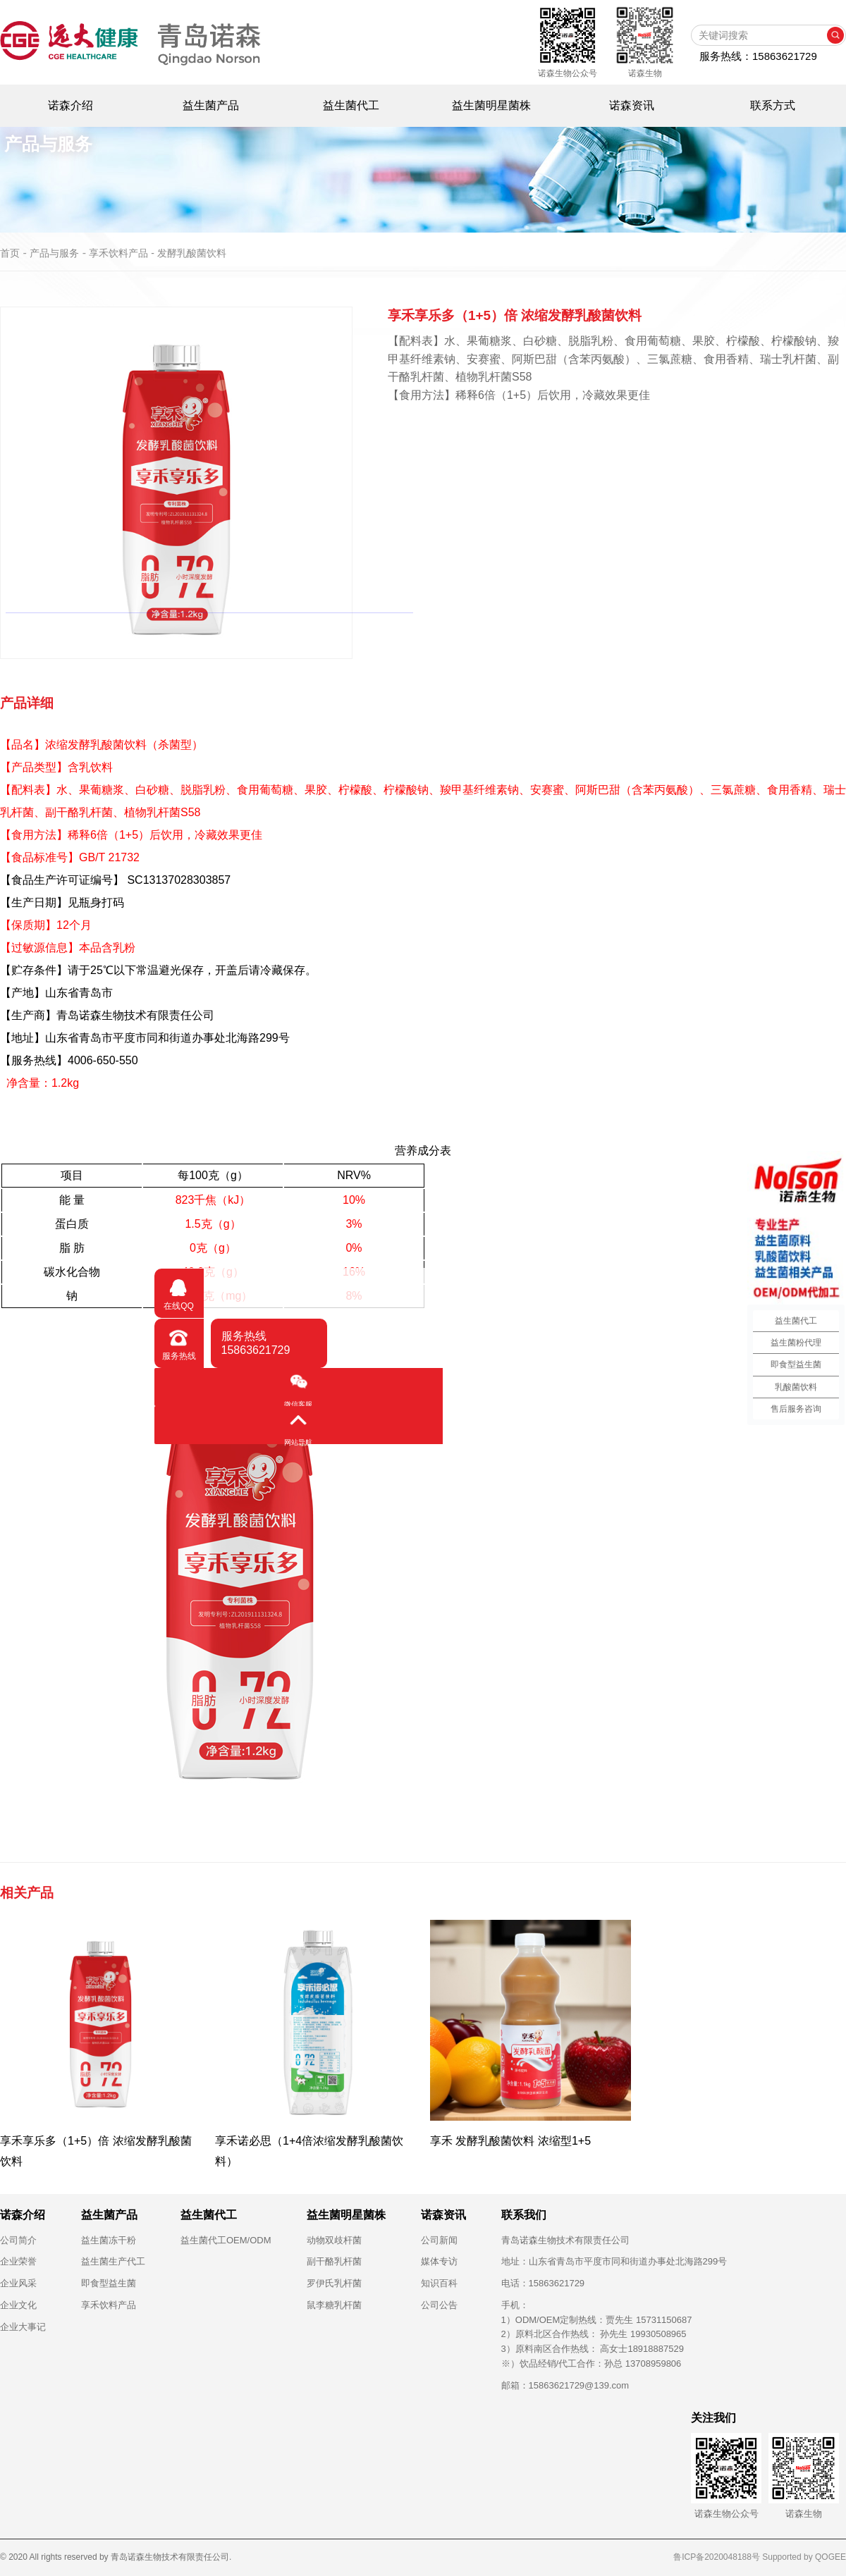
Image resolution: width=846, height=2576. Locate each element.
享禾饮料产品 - (123, 253)
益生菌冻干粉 (108, 2240)
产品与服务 (54, 253)
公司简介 (18, 2240)
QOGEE (830, 2557)
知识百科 (439, 2283)
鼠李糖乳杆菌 (334, 2305)
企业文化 (18, 2305)
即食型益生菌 (108, 2283)
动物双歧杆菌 (334, 2240)
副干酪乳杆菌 (334, 2261)
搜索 (835, 35)
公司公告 (439, 2305)
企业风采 (18, 2283)
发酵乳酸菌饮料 (191, 253)
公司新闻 (439, 2240)
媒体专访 (439, 2261)
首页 (10, 253)
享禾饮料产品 (108, 2305)
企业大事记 (23, 2327)
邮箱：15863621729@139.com (565, 2385)
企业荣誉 (18, 2261)
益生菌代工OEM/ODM (225, 2240)
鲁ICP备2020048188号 (716, 2557)
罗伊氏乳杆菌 (334, 2283)
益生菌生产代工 (113, 2261)
